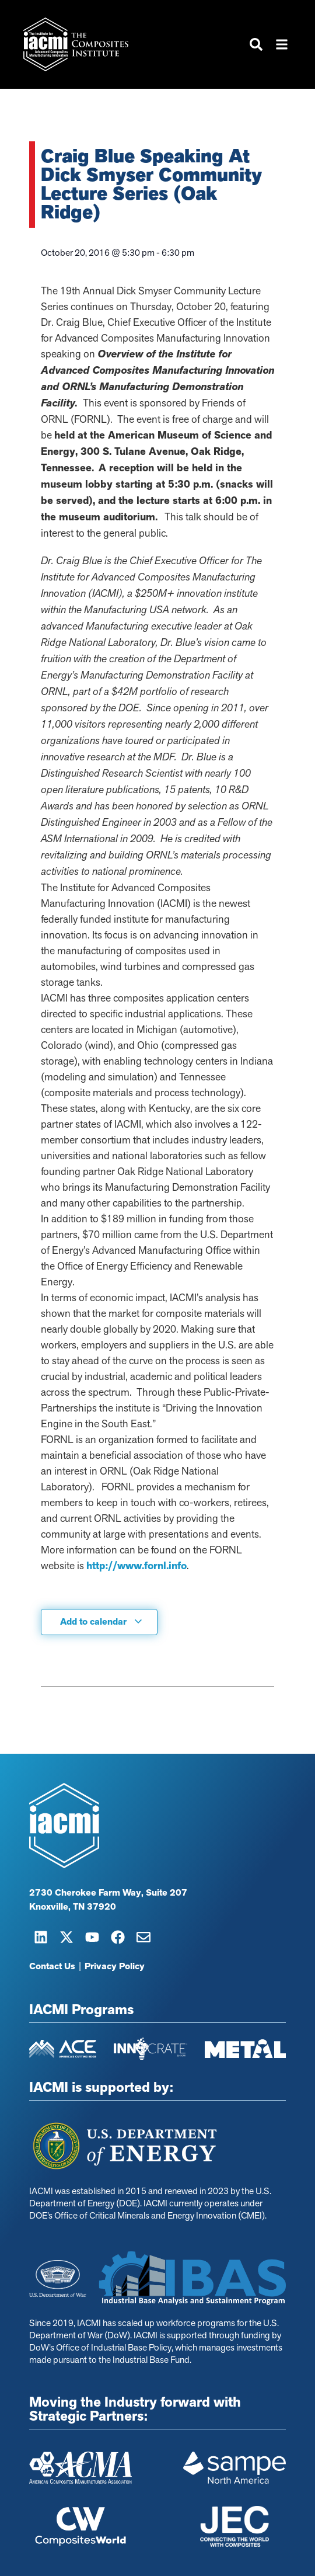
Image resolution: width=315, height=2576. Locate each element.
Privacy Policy (115, 1966)
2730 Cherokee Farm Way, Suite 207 (108, 1892)
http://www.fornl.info (136, 1566)
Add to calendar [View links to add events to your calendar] (101, 1621)
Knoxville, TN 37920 (72, 1906)
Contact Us (52, 1966)
